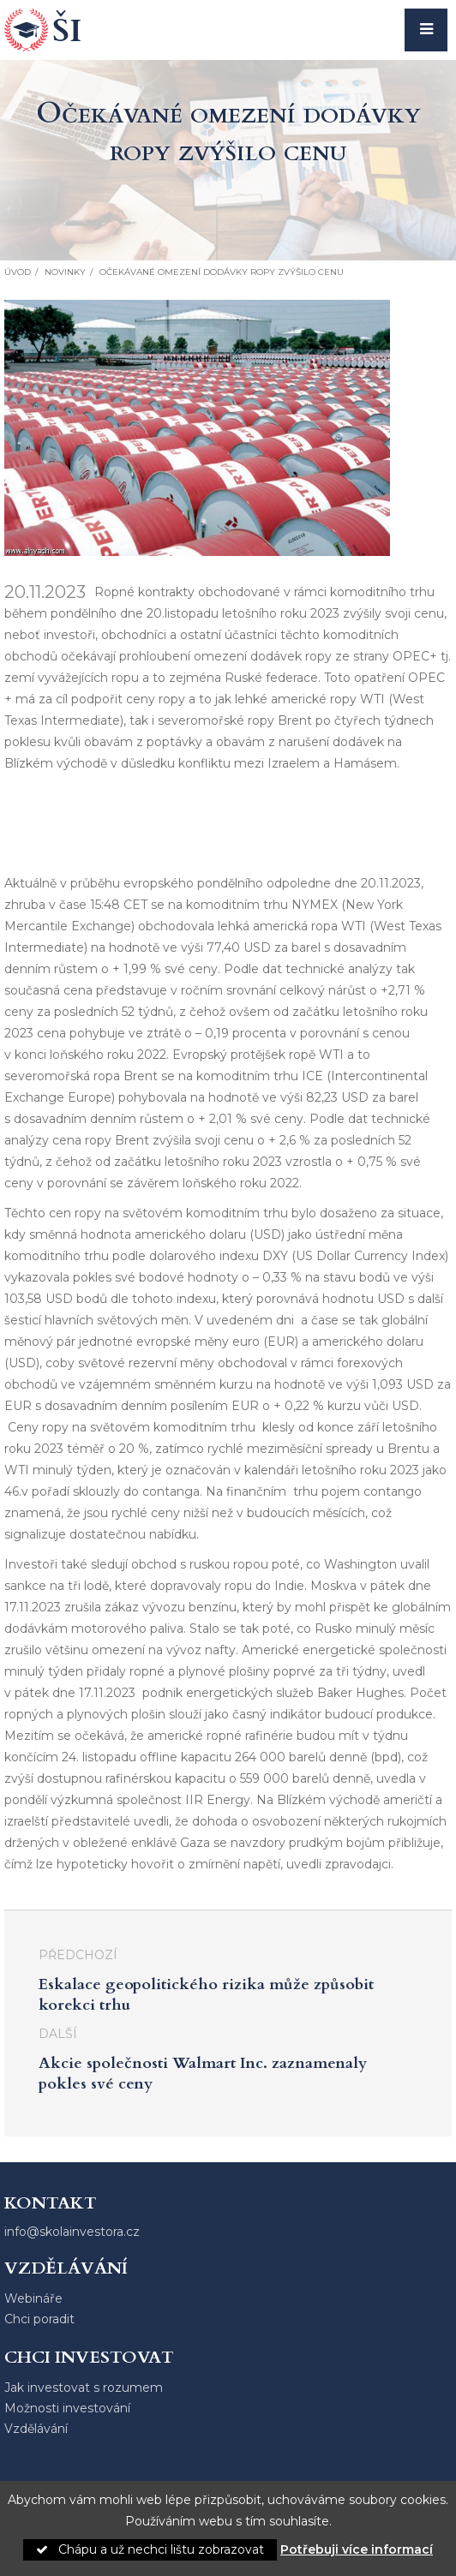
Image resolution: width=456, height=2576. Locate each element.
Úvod (17, 272)
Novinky (65, 272)
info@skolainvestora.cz (72, 2231)
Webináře (33, 2298)
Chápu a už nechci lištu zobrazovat (150, 2549)
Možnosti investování (67, 2408)
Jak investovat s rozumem (83, 2387)
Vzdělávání (36, 2428)
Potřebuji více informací (356, 2549)
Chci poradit (39, 2319)
